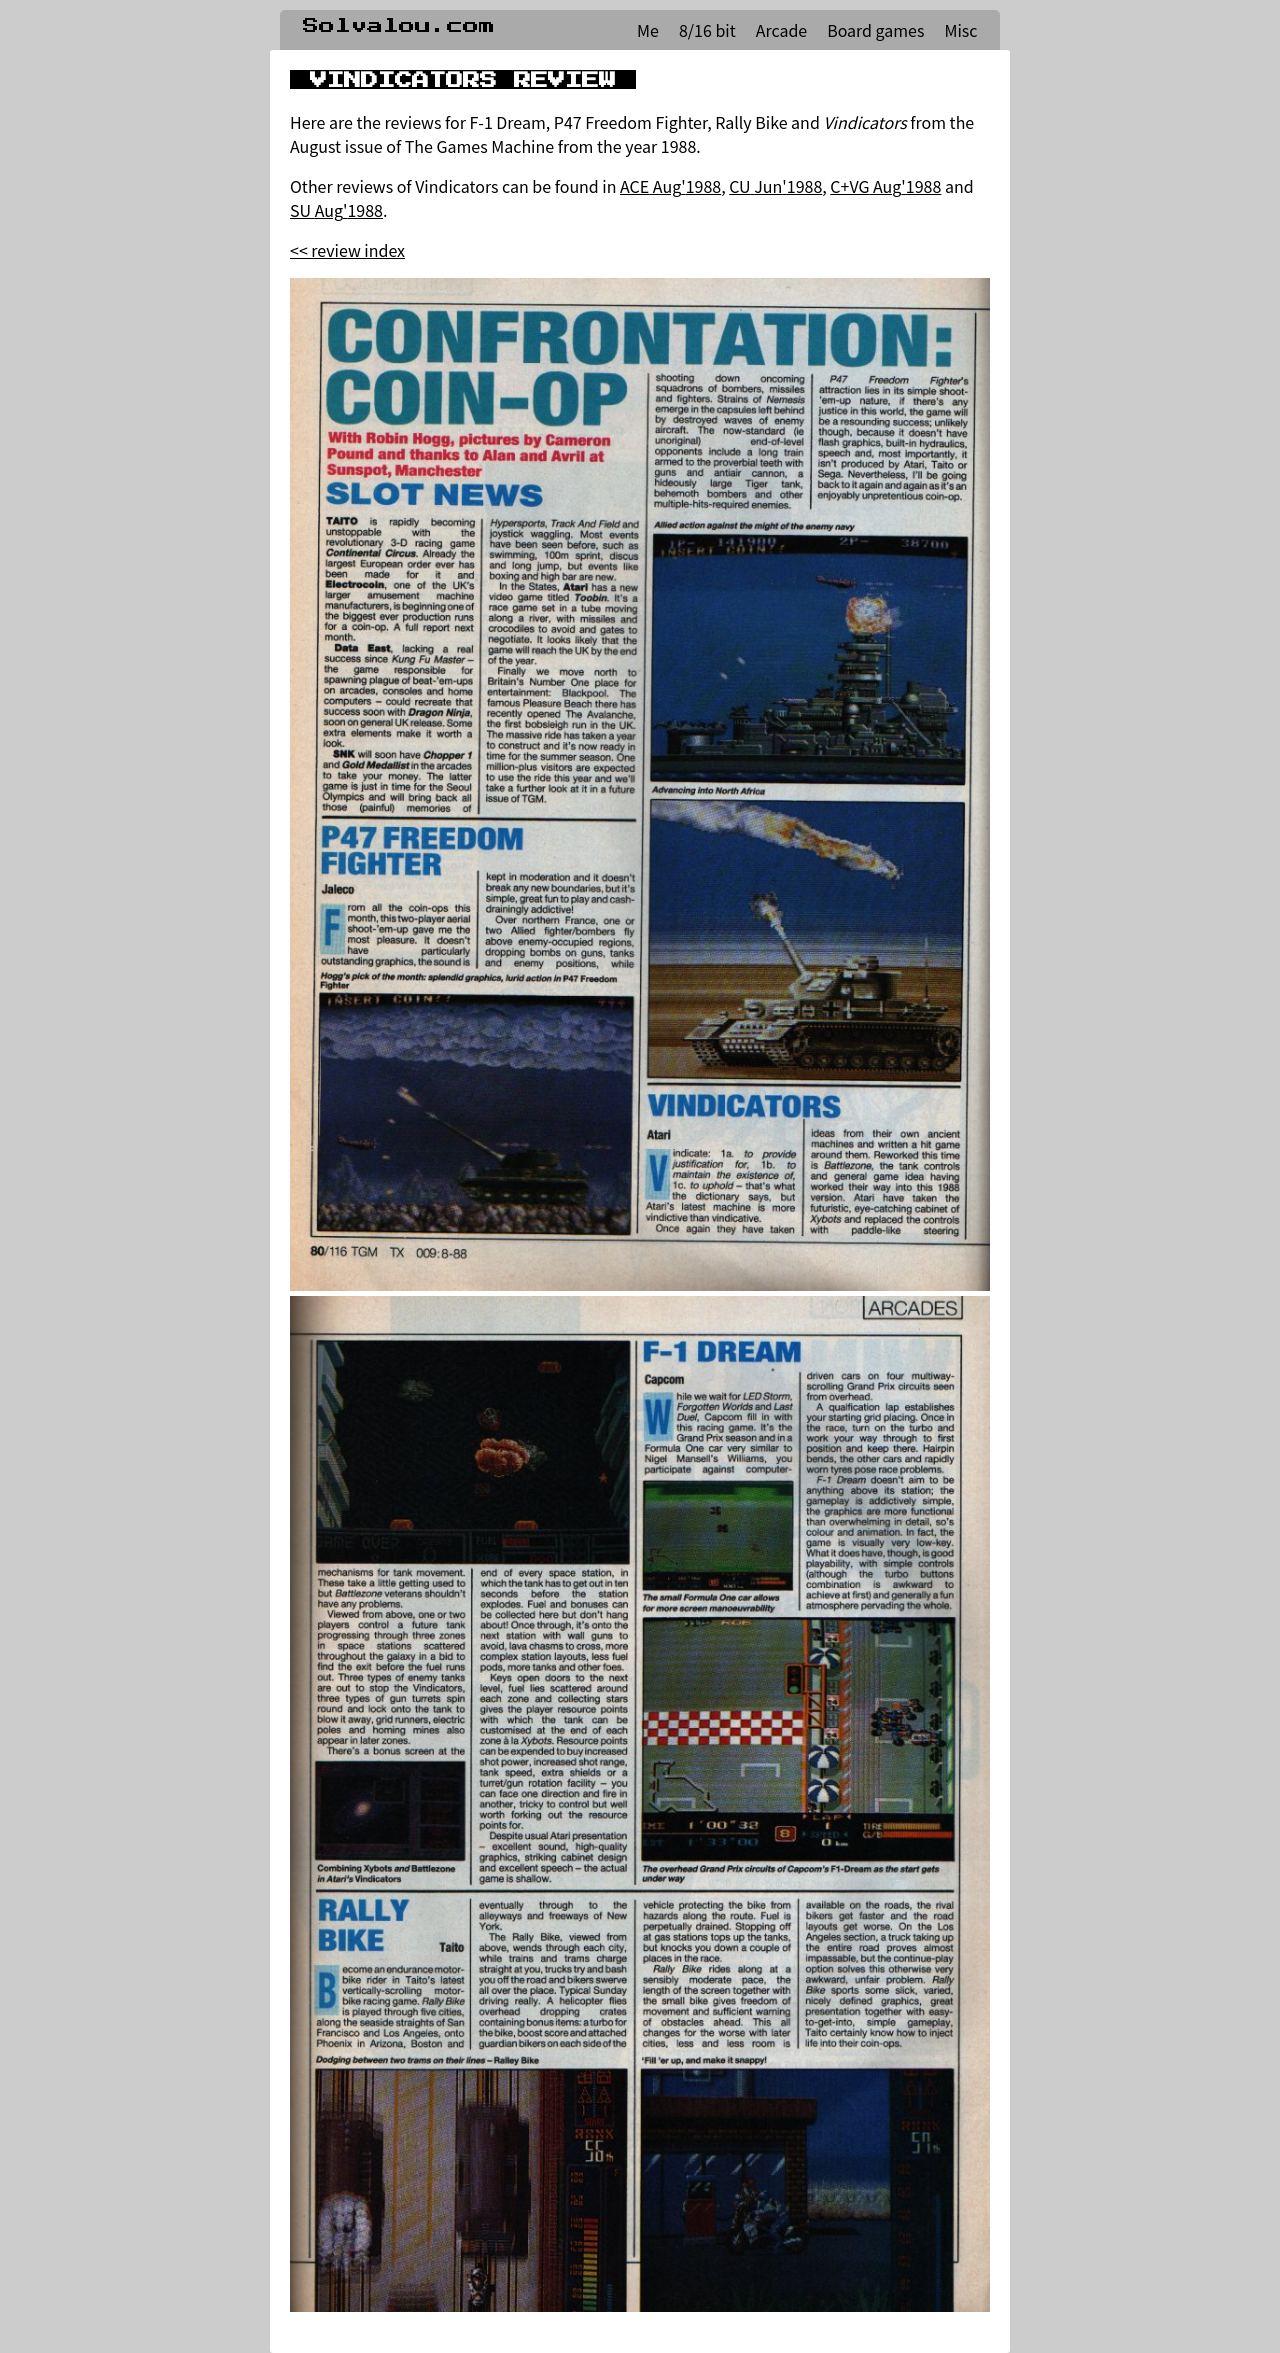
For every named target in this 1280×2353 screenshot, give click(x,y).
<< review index (347, 250)
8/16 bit (707, 30)
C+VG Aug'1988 (885, 186)
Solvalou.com (399, 26)
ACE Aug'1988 (670, 186)
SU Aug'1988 (336, 210)
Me (648, 30)
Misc (960, 30)
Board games (875, 30)
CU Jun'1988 (775, 186)
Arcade (781, 30)
